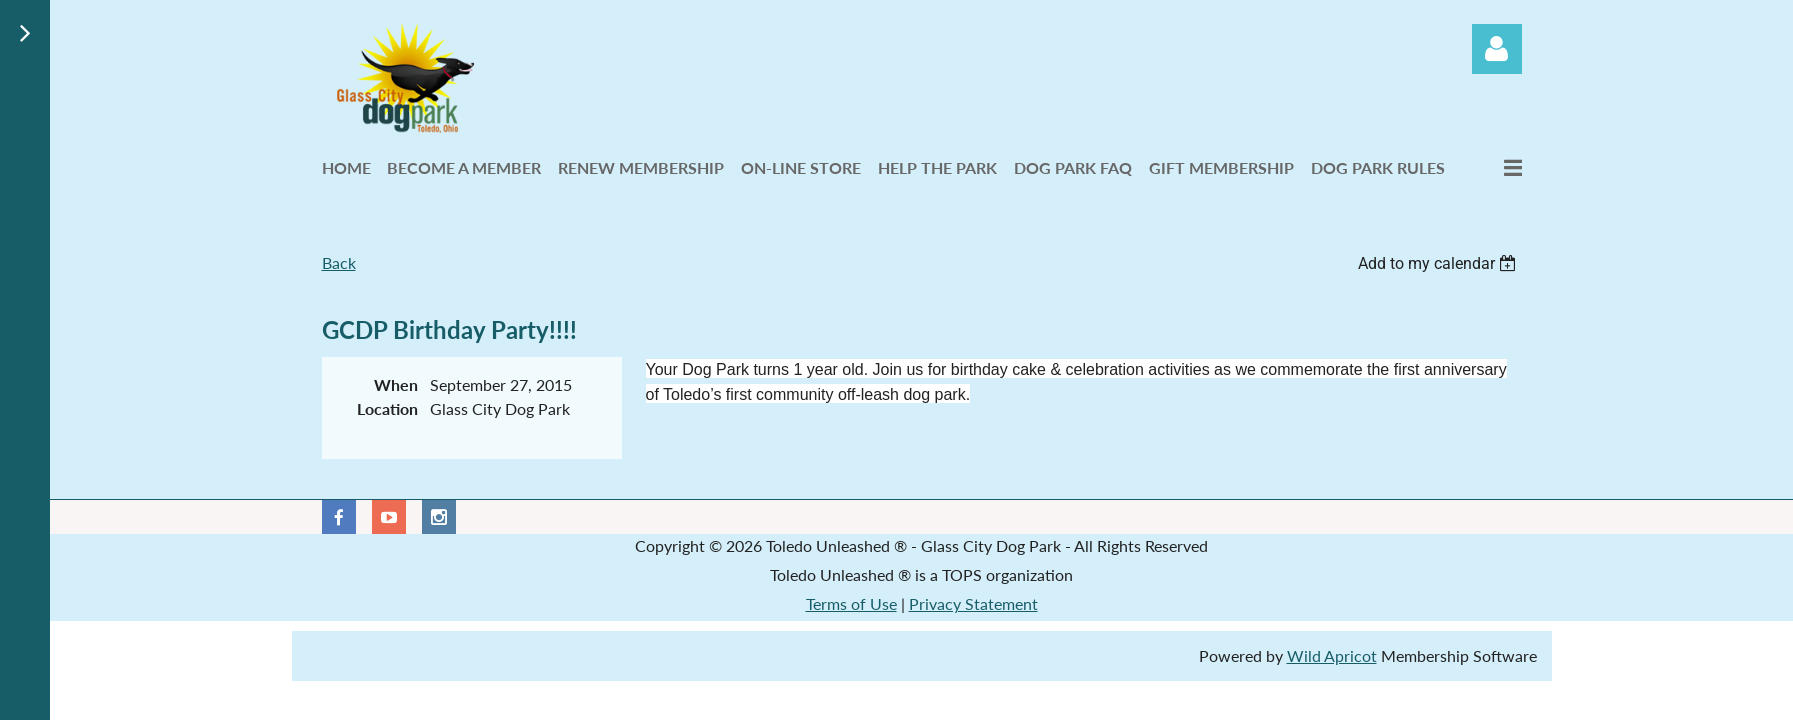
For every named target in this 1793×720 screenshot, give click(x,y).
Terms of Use (851, 603)
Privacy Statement (973, 603)
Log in (1497, 49)
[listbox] (1440, 263)
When (396, 384)
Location (387, 408)
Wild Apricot (1332, 655)
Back (339, 262)
